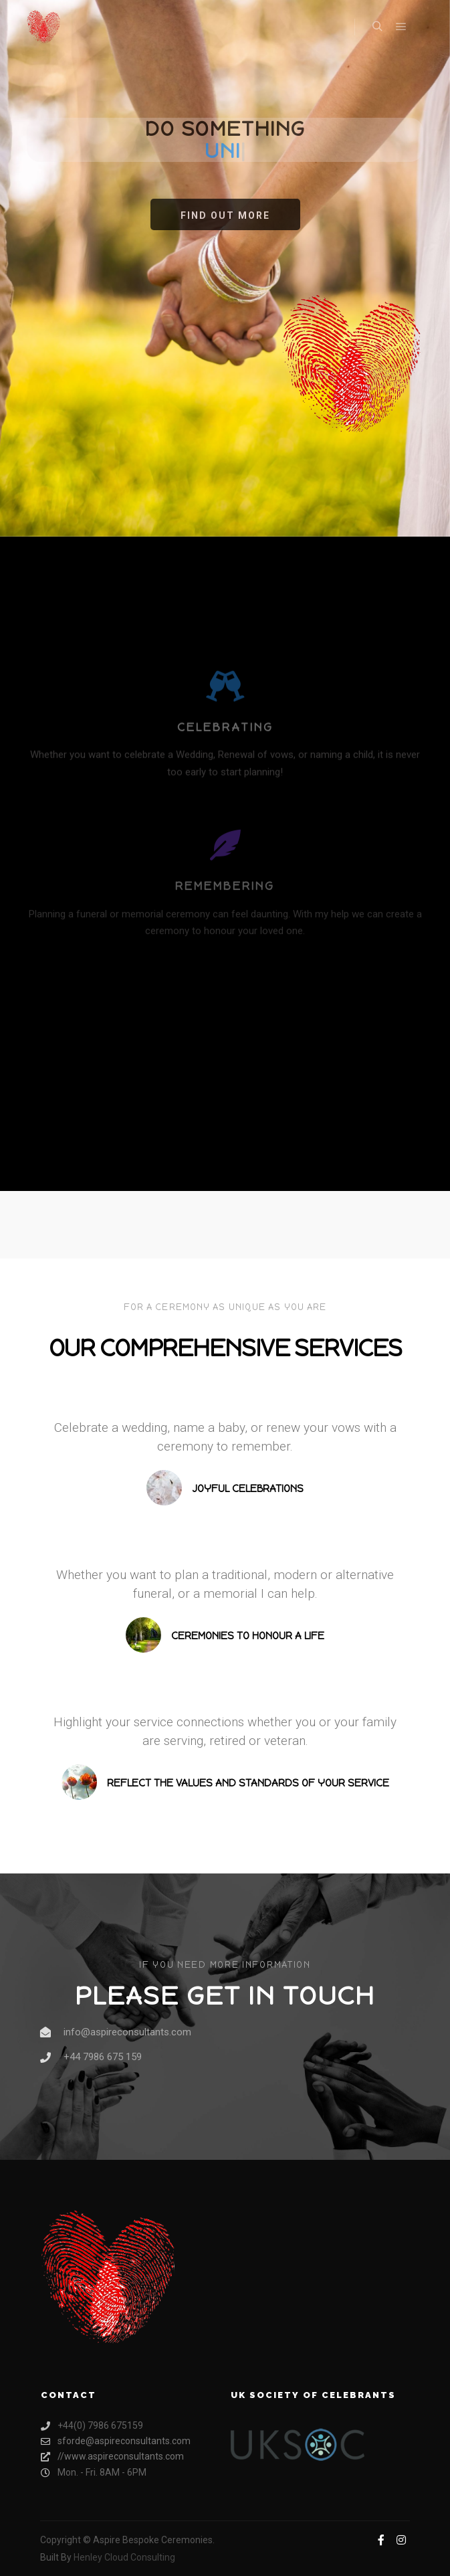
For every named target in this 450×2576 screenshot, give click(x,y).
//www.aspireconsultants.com (112, 2456)
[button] (225, 214)
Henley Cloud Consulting (124, 2557)
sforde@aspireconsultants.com (116, 2441)
